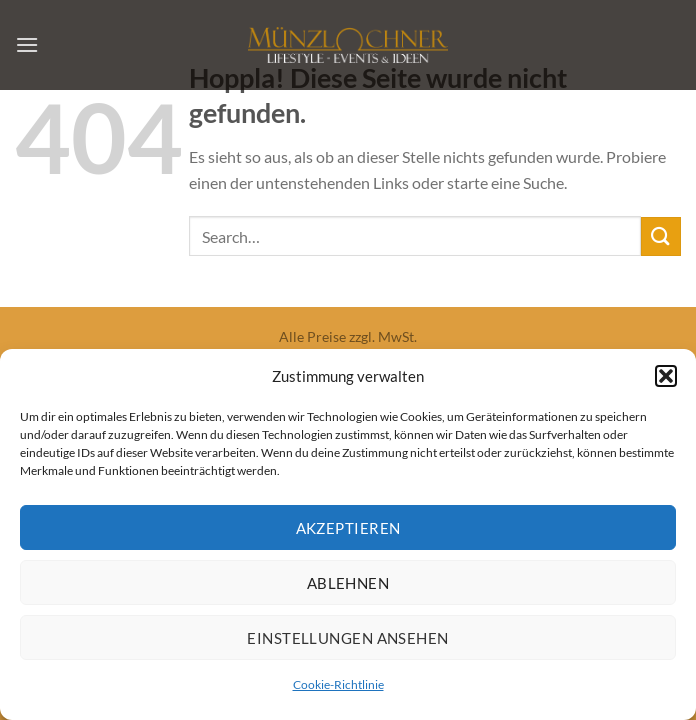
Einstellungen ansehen (347, 641)
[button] (666, 380)
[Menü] (27, 44)
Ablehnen (348, 586)
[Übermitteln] (661, 236)
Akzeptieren (348, 531)
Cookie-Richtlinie (338, 688)
